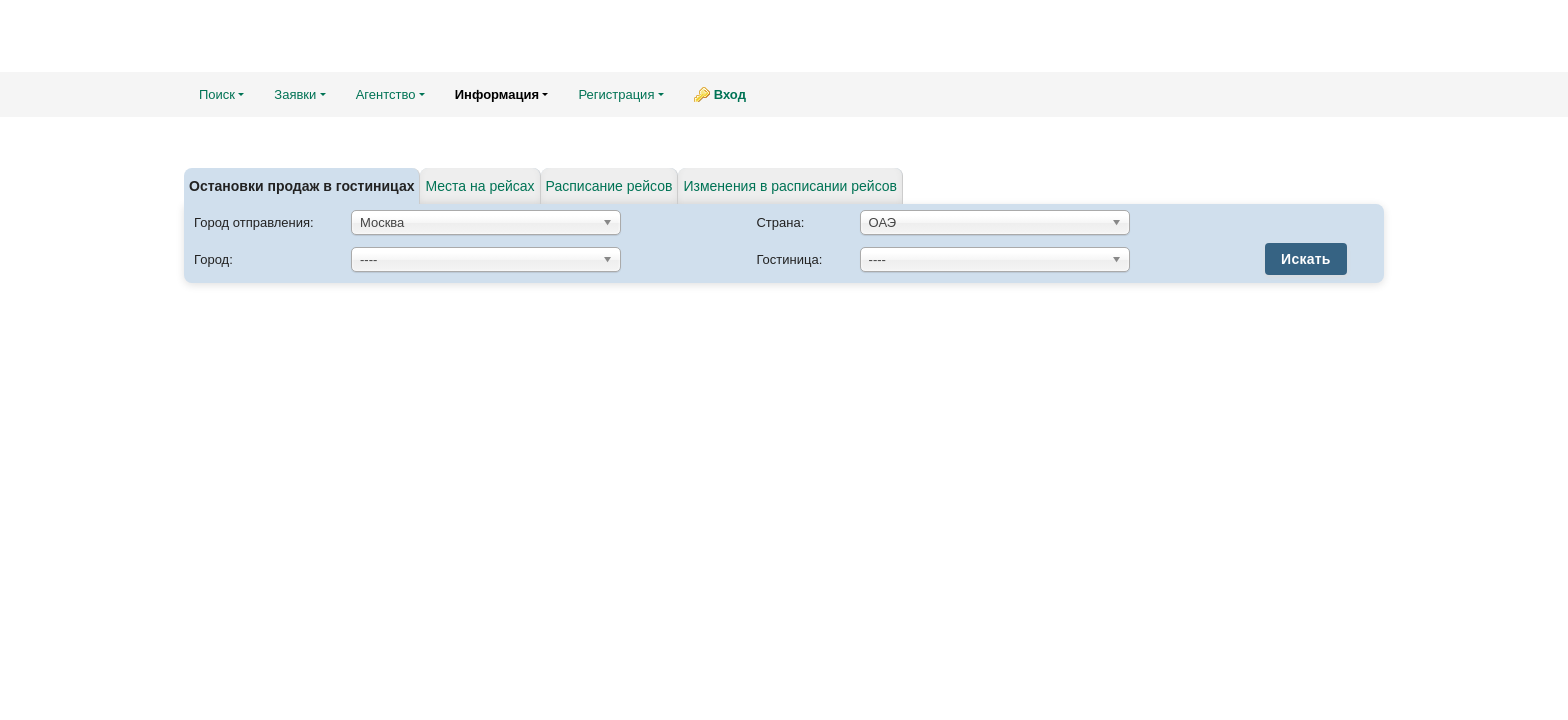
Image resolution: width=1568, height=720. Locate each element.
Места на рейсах (479, 186)
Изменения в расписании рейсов (790, 186)
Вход (730, 94)
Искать (1306, 259)
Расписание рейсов (609, 186)
